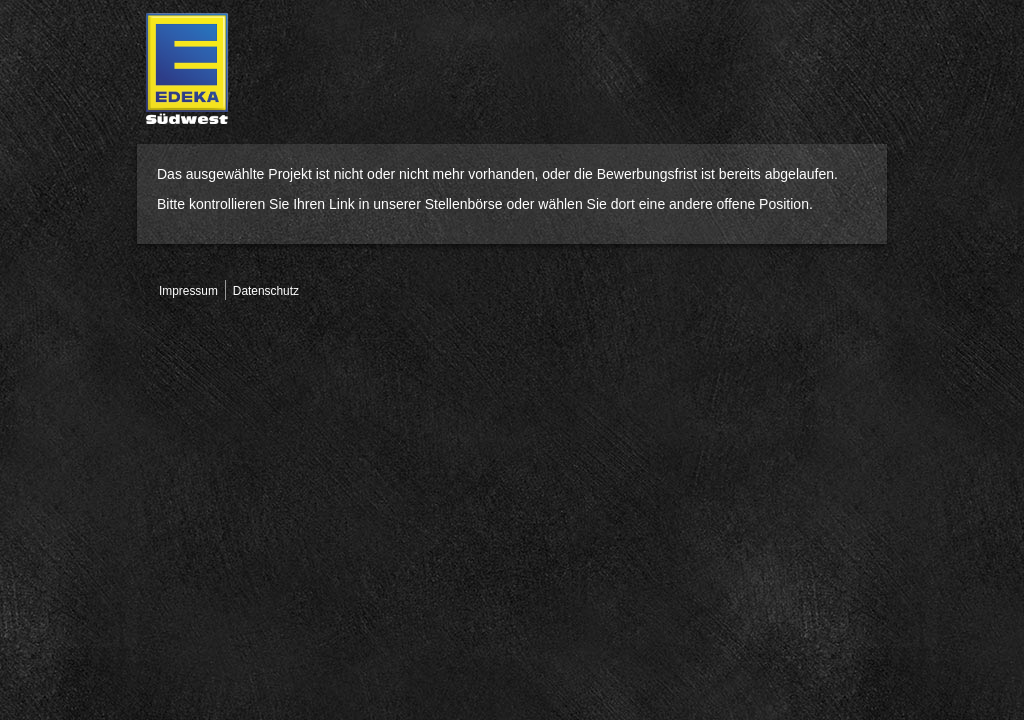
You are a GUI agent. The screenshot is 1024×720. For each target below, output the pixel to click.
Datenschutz (266, 291)
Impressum (188, 291)
